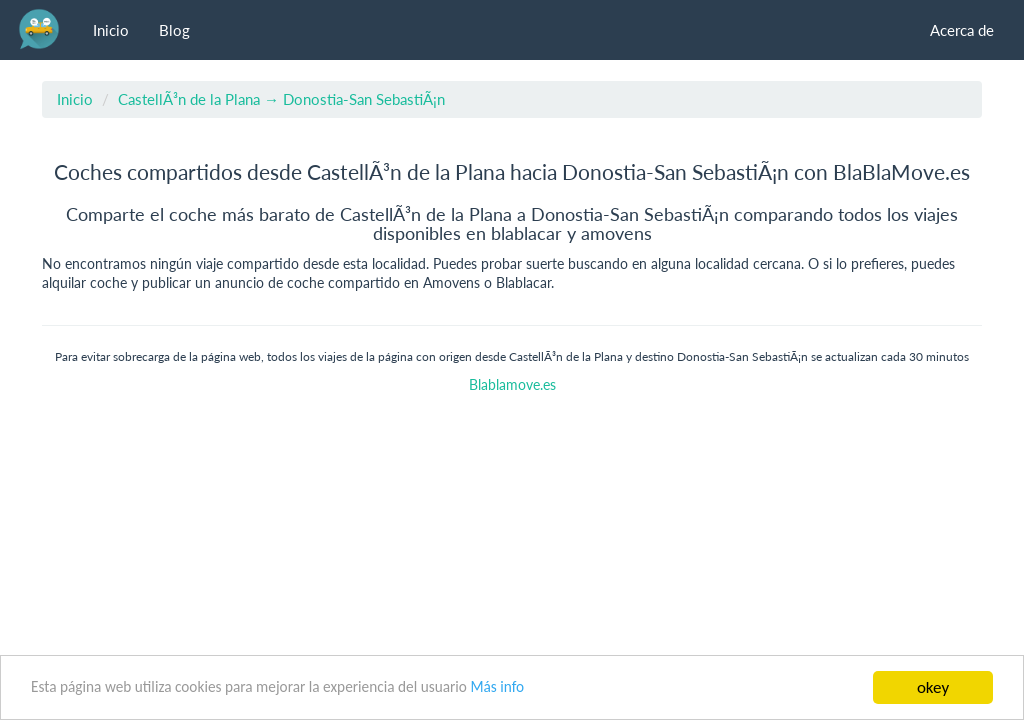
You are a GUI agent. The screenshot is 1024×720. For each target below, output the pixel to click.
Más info (497, 686)
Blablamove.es (512, 385)
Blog (174, 30)
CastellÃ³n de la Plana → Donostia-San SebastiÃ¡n (281, 99)
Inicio (111, 30)
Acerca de (962, 30)
